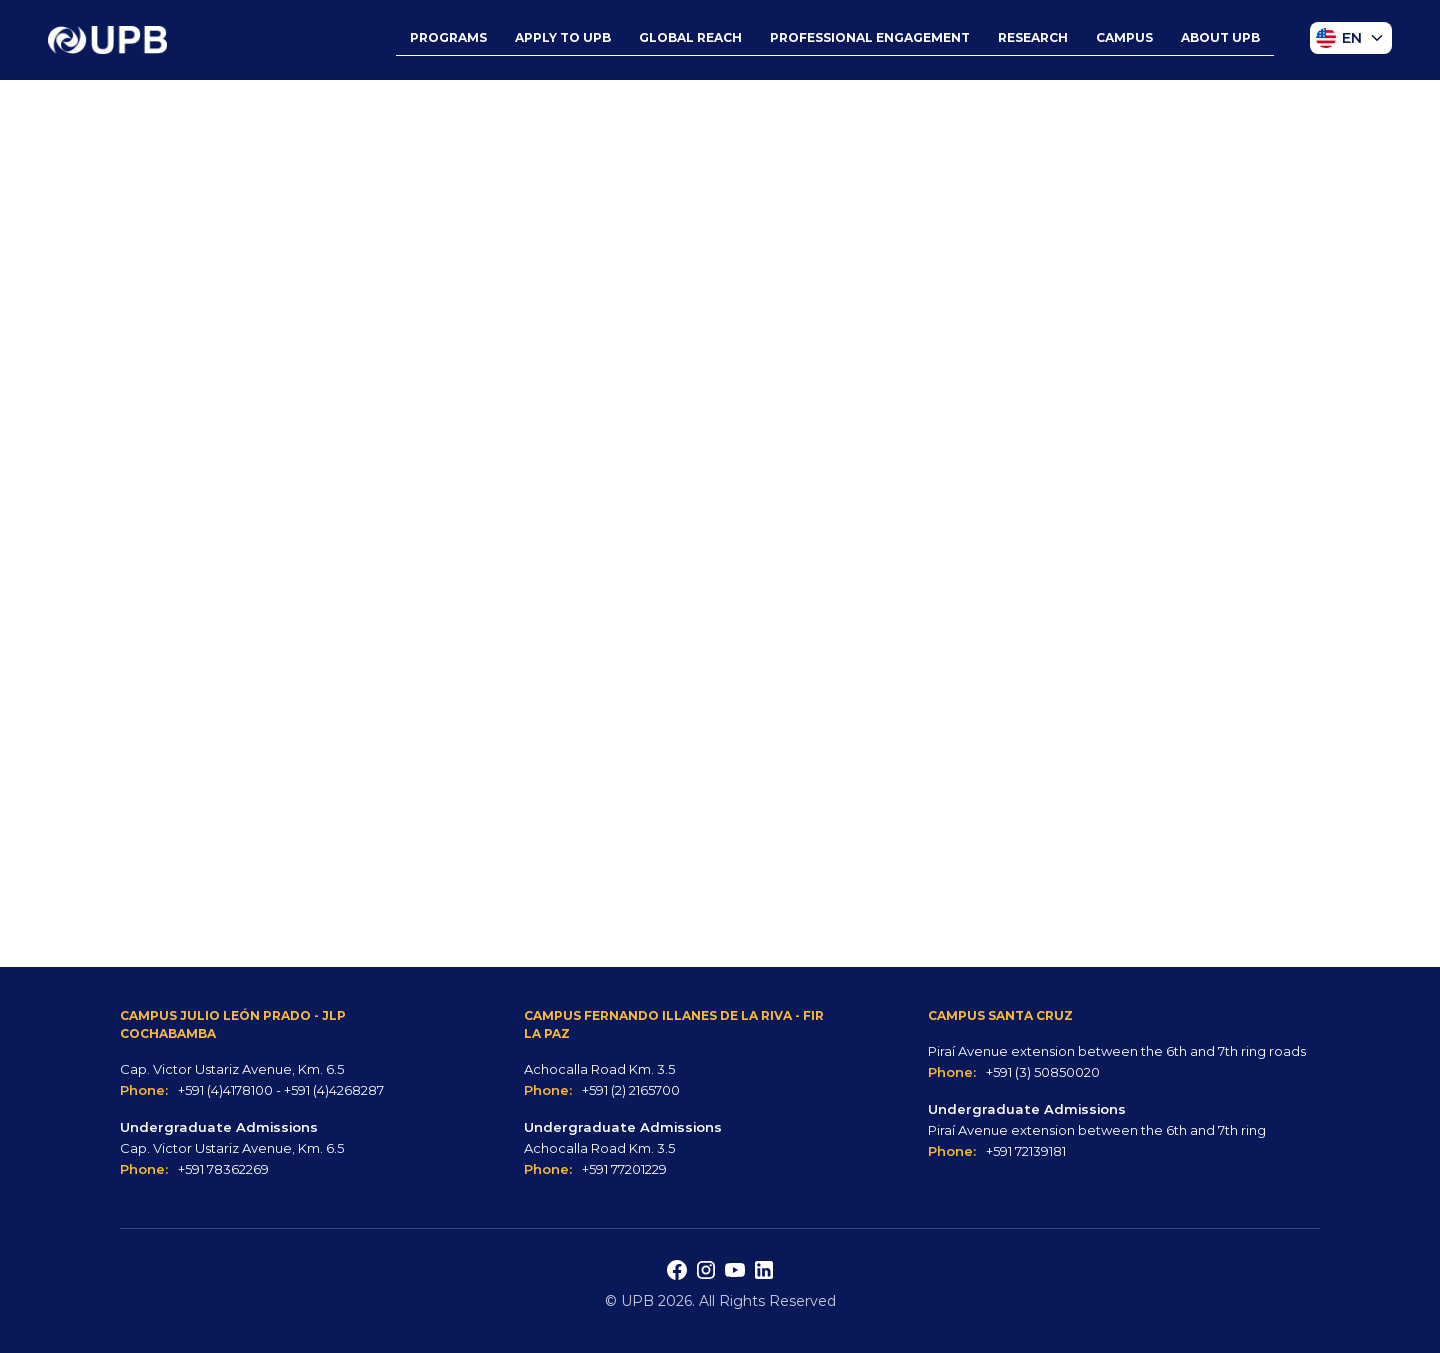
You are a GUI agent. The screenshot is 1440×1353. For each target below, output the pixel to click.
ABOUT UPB (1220, 37)
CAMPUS (1124, 37)
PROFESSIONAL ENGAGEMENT (870, 37)
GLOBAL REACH (690, 37)
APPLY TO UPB (563, 37)
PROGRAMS (448, 37)
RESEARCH (1033, 37)
